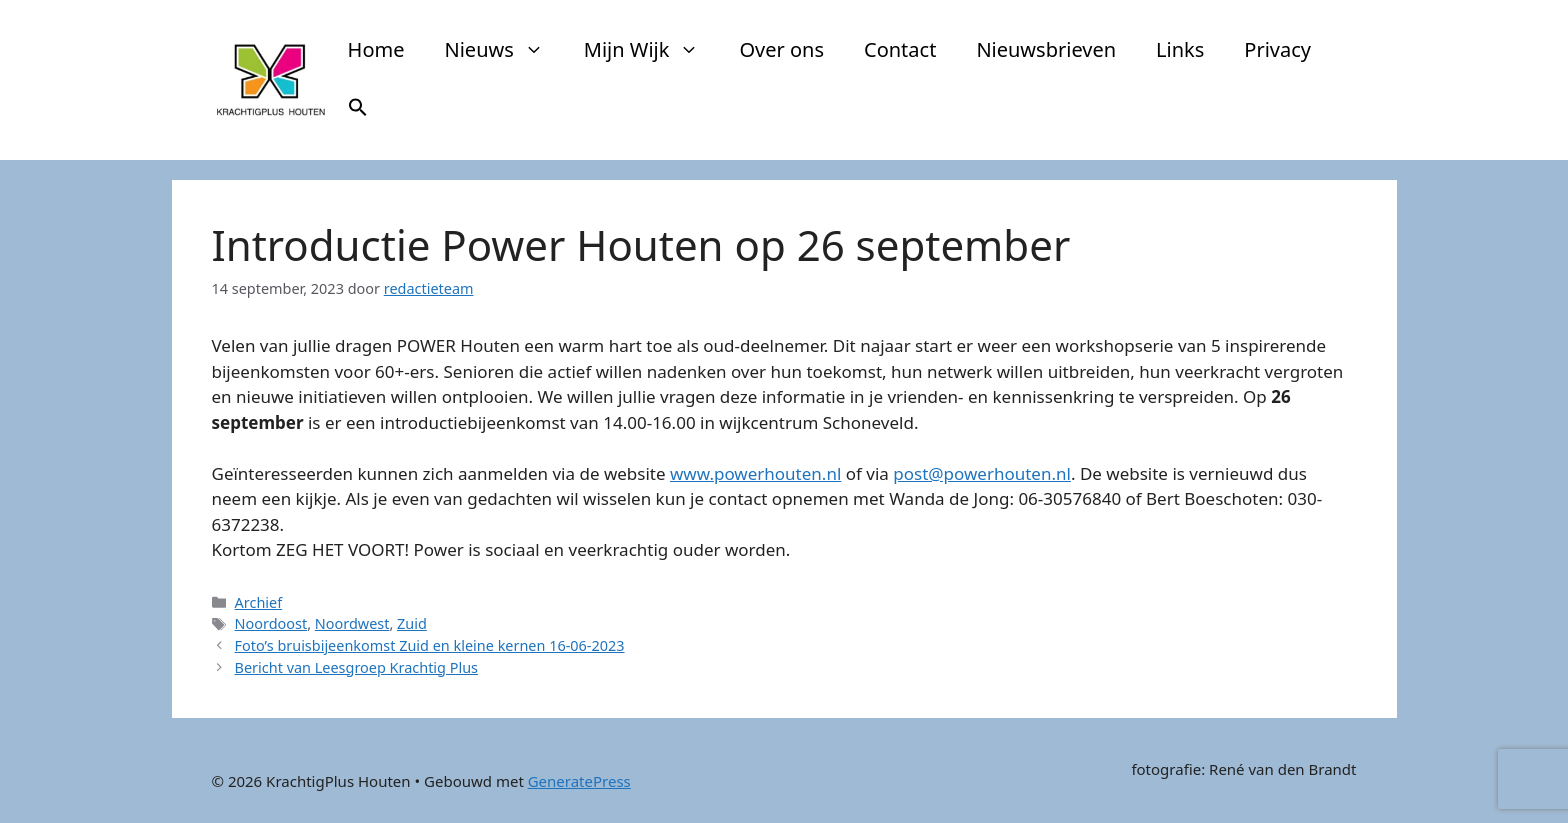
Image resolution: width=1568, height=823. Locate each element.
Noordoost (271, 623)
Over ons (781, 49)
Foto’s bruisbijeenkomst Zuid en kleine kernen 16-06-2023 (430, 645)
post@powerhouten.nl (982, 473)
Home (376, 49)
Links (1180, 49)
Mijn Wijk (652, 50)
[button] (358, 110)
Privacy (1277, 49)
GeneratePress (579, 781)
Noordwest (352, 623)
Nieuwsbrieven (1046, 49)
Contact (900, 49)
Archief (259, 602)
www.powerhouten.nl (755, 473)
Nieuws (504, 50)
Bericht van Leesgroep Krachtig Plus (356, 667)
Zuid (412, 623)
